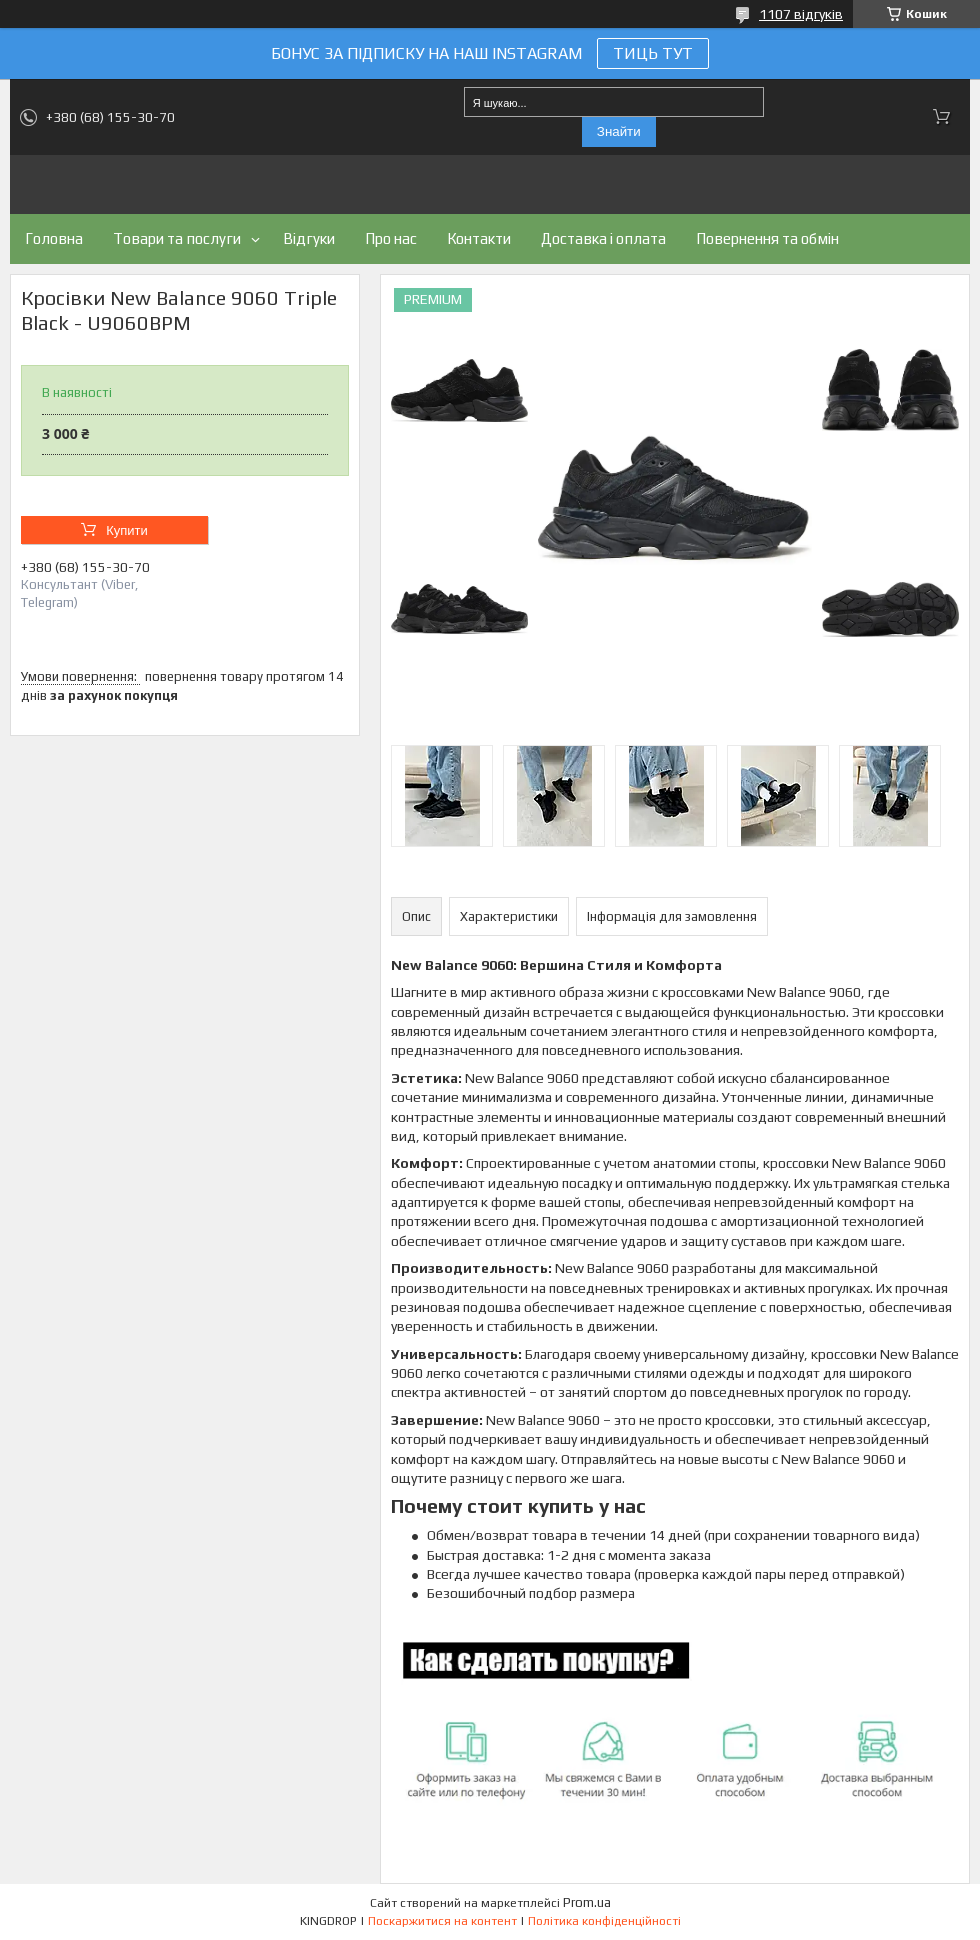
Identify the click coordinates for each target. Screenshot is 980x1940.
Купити (127, 530)
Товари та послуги (177, 238)
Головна (54, 238)
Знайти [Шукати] (619, 131)
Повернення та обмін (767, 238)
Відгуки (309, 238)
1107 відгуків (801, 14)
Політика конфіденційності (604, 1921)
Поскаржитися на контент (442, 1921)
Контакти (479, 238)
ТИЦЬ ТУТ (653, 53)
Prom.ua (587, 1902)
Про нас (391, 238)
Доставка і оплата (603, 238)
